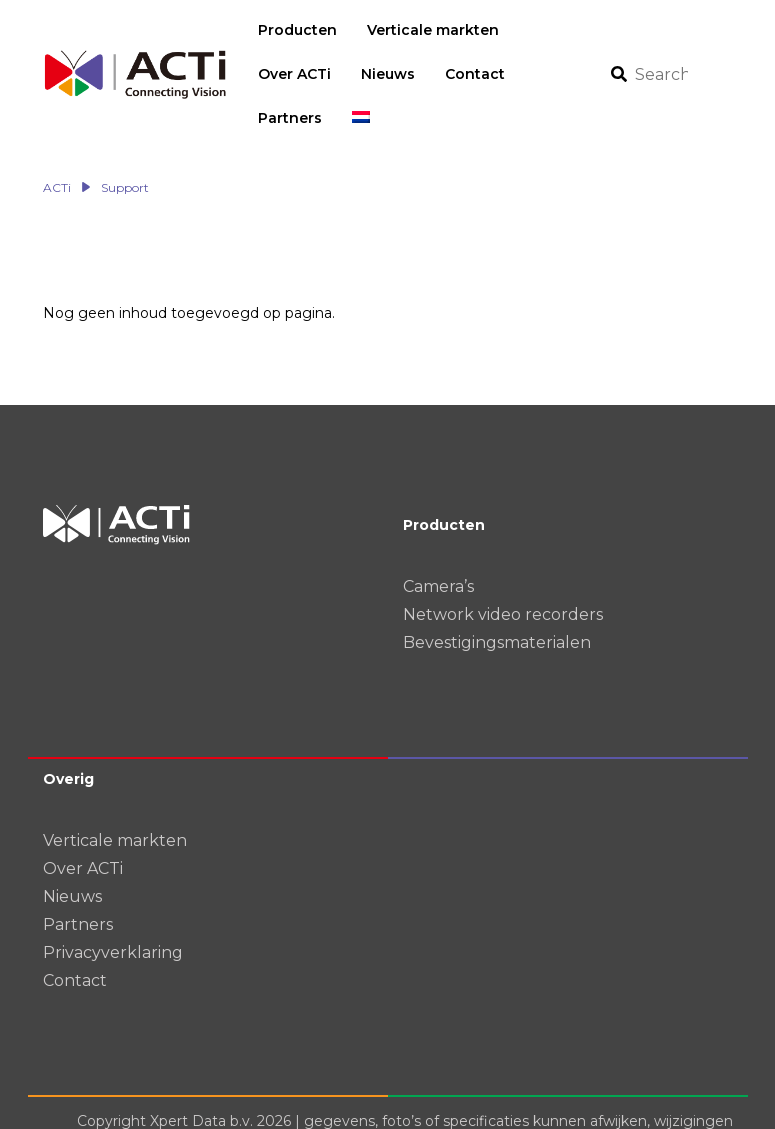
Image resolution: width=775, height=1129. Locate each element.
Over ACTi (83, 824)
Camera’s (438, 542)
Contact (75, 936)
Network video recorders (503, 570)
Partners (78, 880)
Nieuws (72, 852)
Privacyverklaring (113, 908)
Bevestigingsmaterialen (497, 598)
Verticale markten (115, 796)
